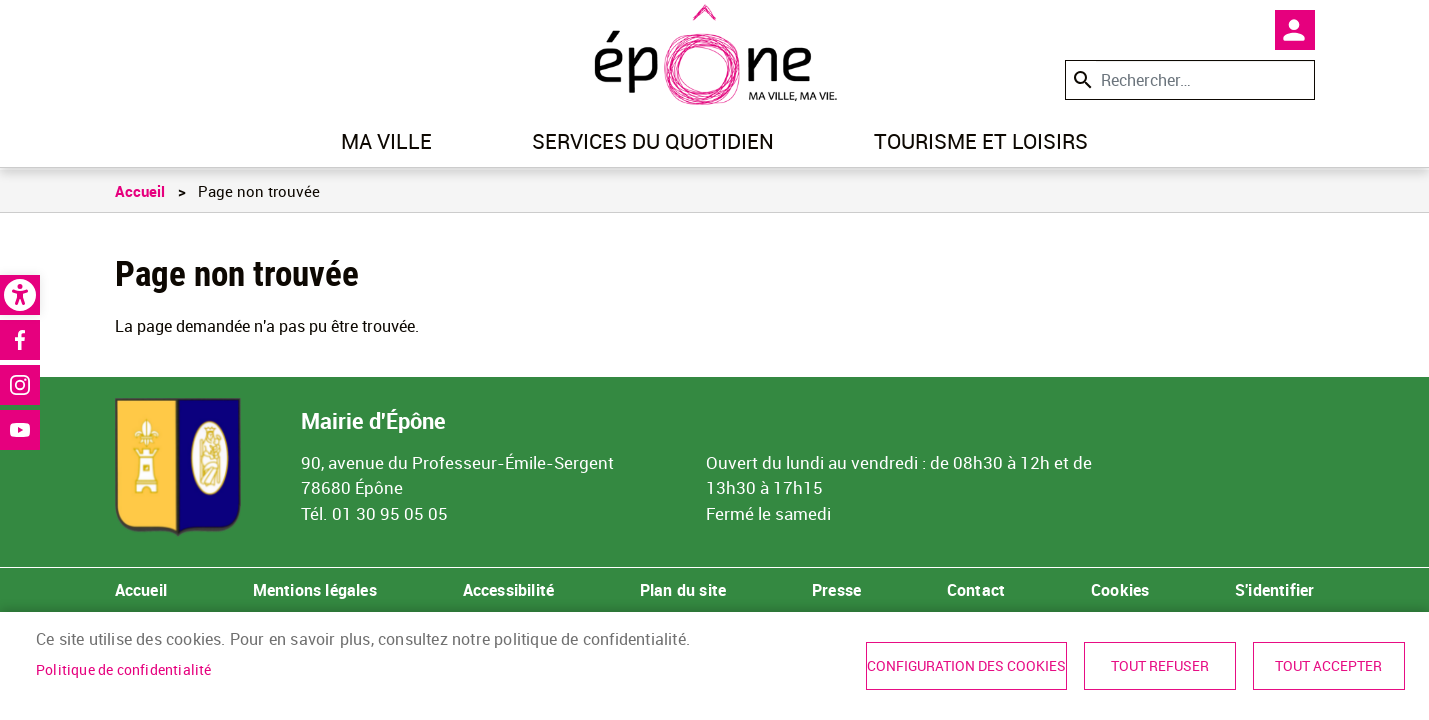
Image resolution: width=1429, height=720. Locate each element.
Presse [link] (836, 590)
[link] (20, 295)
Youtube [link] (20, 430)
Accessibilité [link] (509, 590)
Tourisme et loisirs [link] (981, 141)
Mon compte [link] (1295, 30)
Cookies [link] (1120, 590)
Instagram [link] (20, 385)
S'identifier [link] (1274, 590)
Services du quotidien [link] (653, 141)
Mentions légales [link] (315, 590)
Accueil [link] (140, 191)
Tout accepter (1328, 666)
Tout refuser (1160, 666)
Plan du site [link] (683, 590)
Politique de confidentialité (124, 670)
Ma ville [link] (386, 141)
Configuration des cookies (966, 666)
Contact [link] (976, 590)
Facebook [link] (20, 340)
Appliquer (1081, 79)
